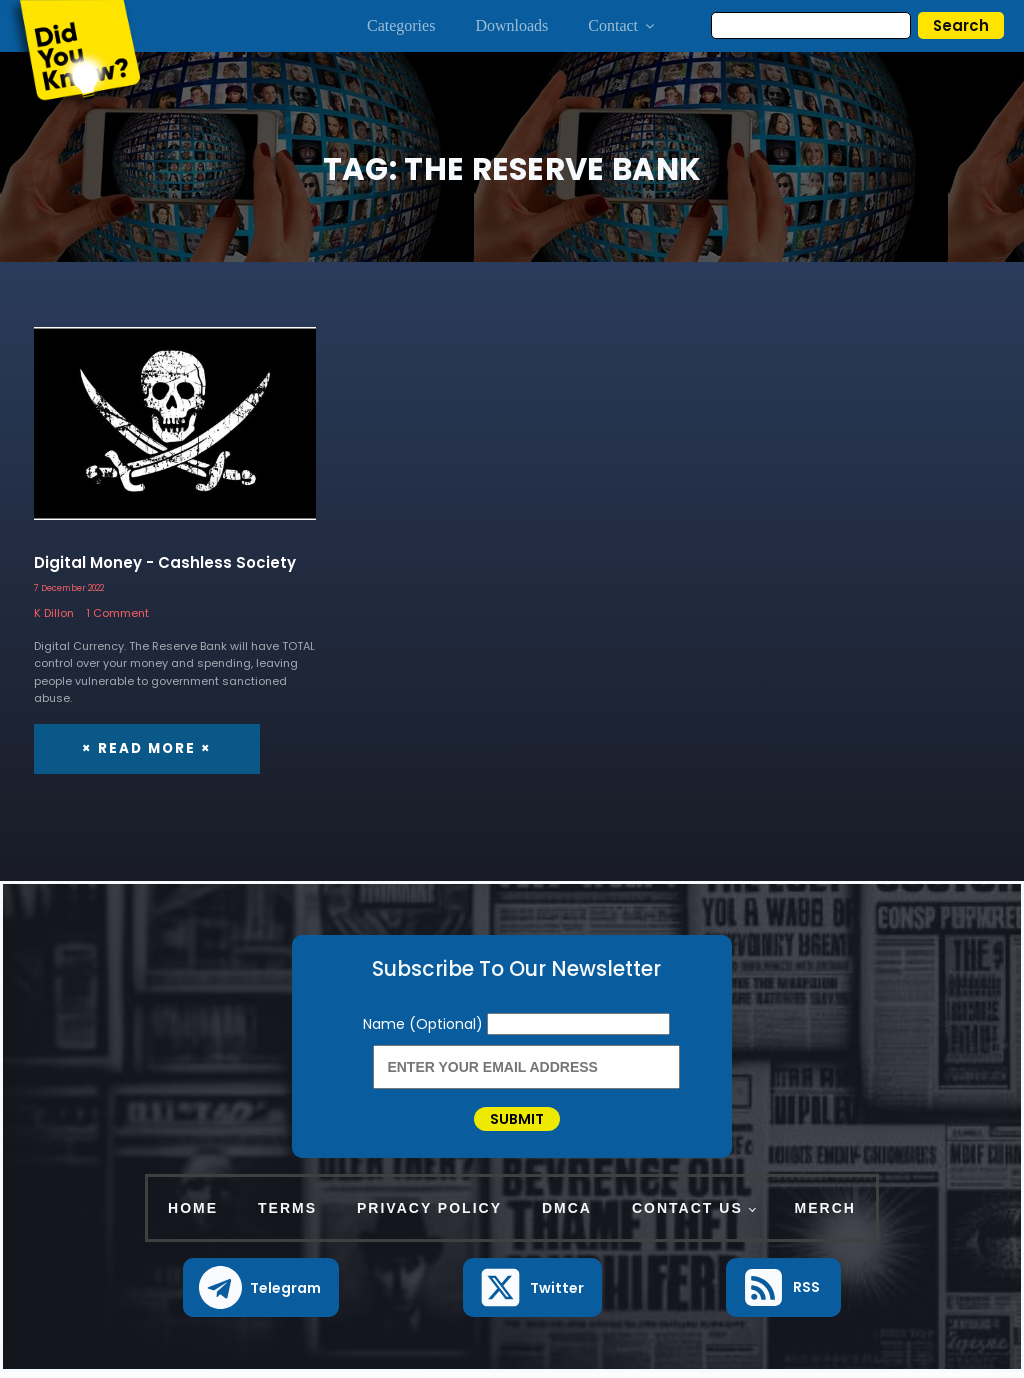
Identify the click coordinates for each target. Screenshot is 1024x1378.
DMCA (567, 1214)
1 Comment (117, 613)
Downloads (511, 25)
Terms (287, 1214)
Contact (622, 25)
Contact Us (687, 1214)
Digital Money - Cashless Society (165, 562)
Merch (825, 1214)
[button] (261, 1294)
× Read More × (145, 747)
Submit (517, 1122)
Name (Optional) (425, 1023)
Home (193, 1214)
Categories (401, 25)
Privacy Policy (429, 1214)
